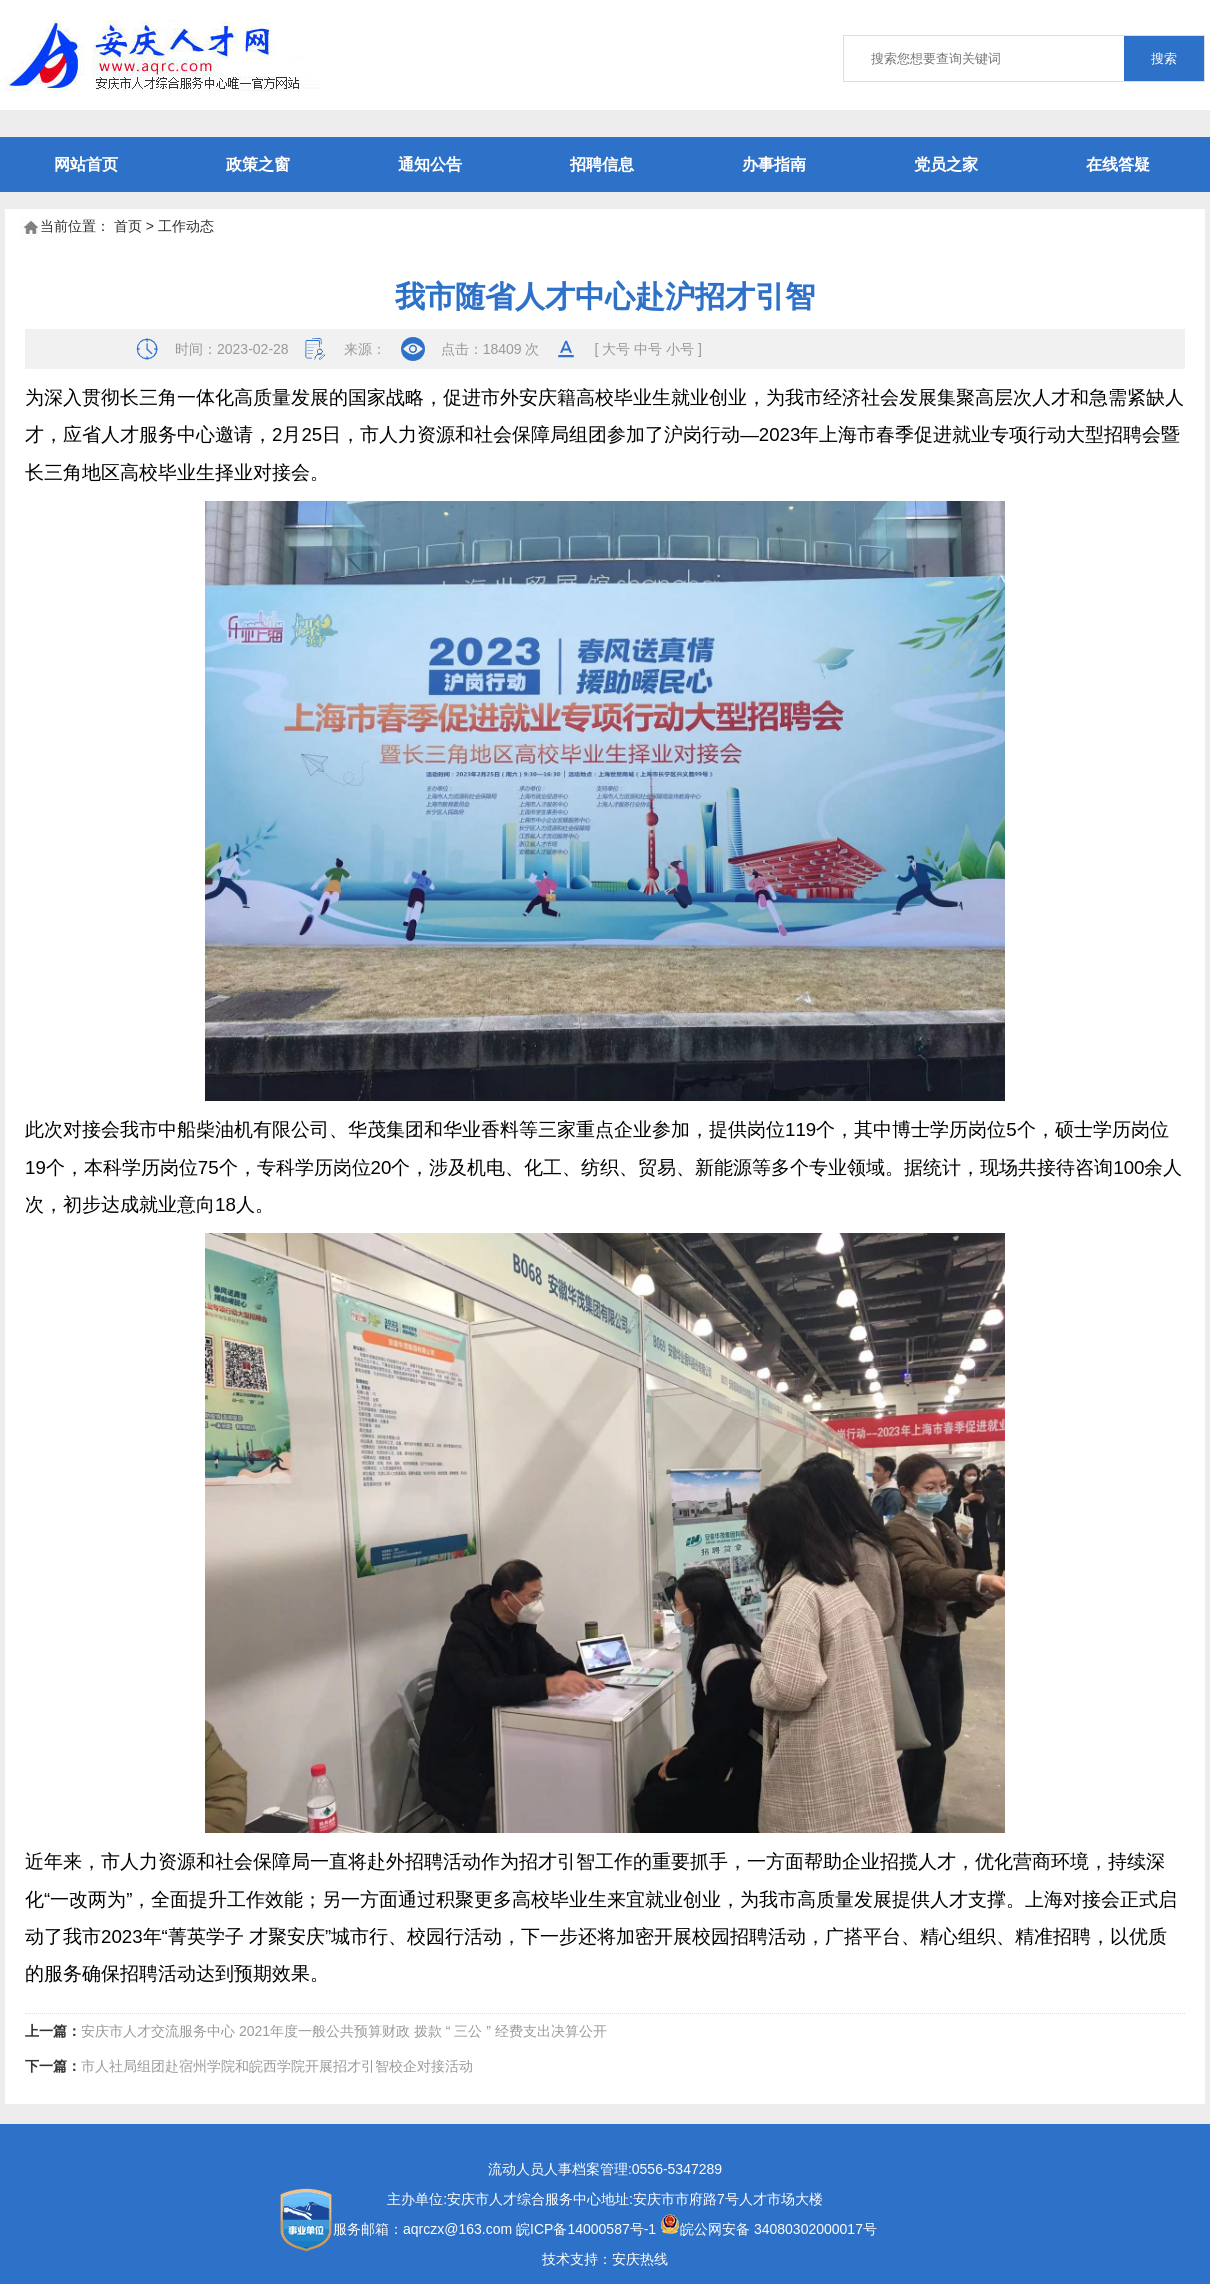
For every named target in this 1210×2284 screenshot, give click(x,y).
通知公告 (430, 164)
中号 (648, 349)
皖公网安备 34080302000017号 (768, 2229)
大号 (616, 349)
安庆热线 (640, 2259)
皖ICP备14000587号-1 (586, 2229)
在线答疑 (1118, 164)
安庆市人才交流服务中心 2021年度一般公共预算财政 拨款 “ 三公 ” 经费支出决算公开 (344, 2031)
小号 (680, 349)
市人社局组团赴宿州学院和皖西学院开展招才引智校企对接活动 (277, 2066)
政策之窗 (258, 164)
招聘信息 (602, 164)
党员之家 (946, 164)
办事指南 (774, 164)
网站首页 (86, 164)
